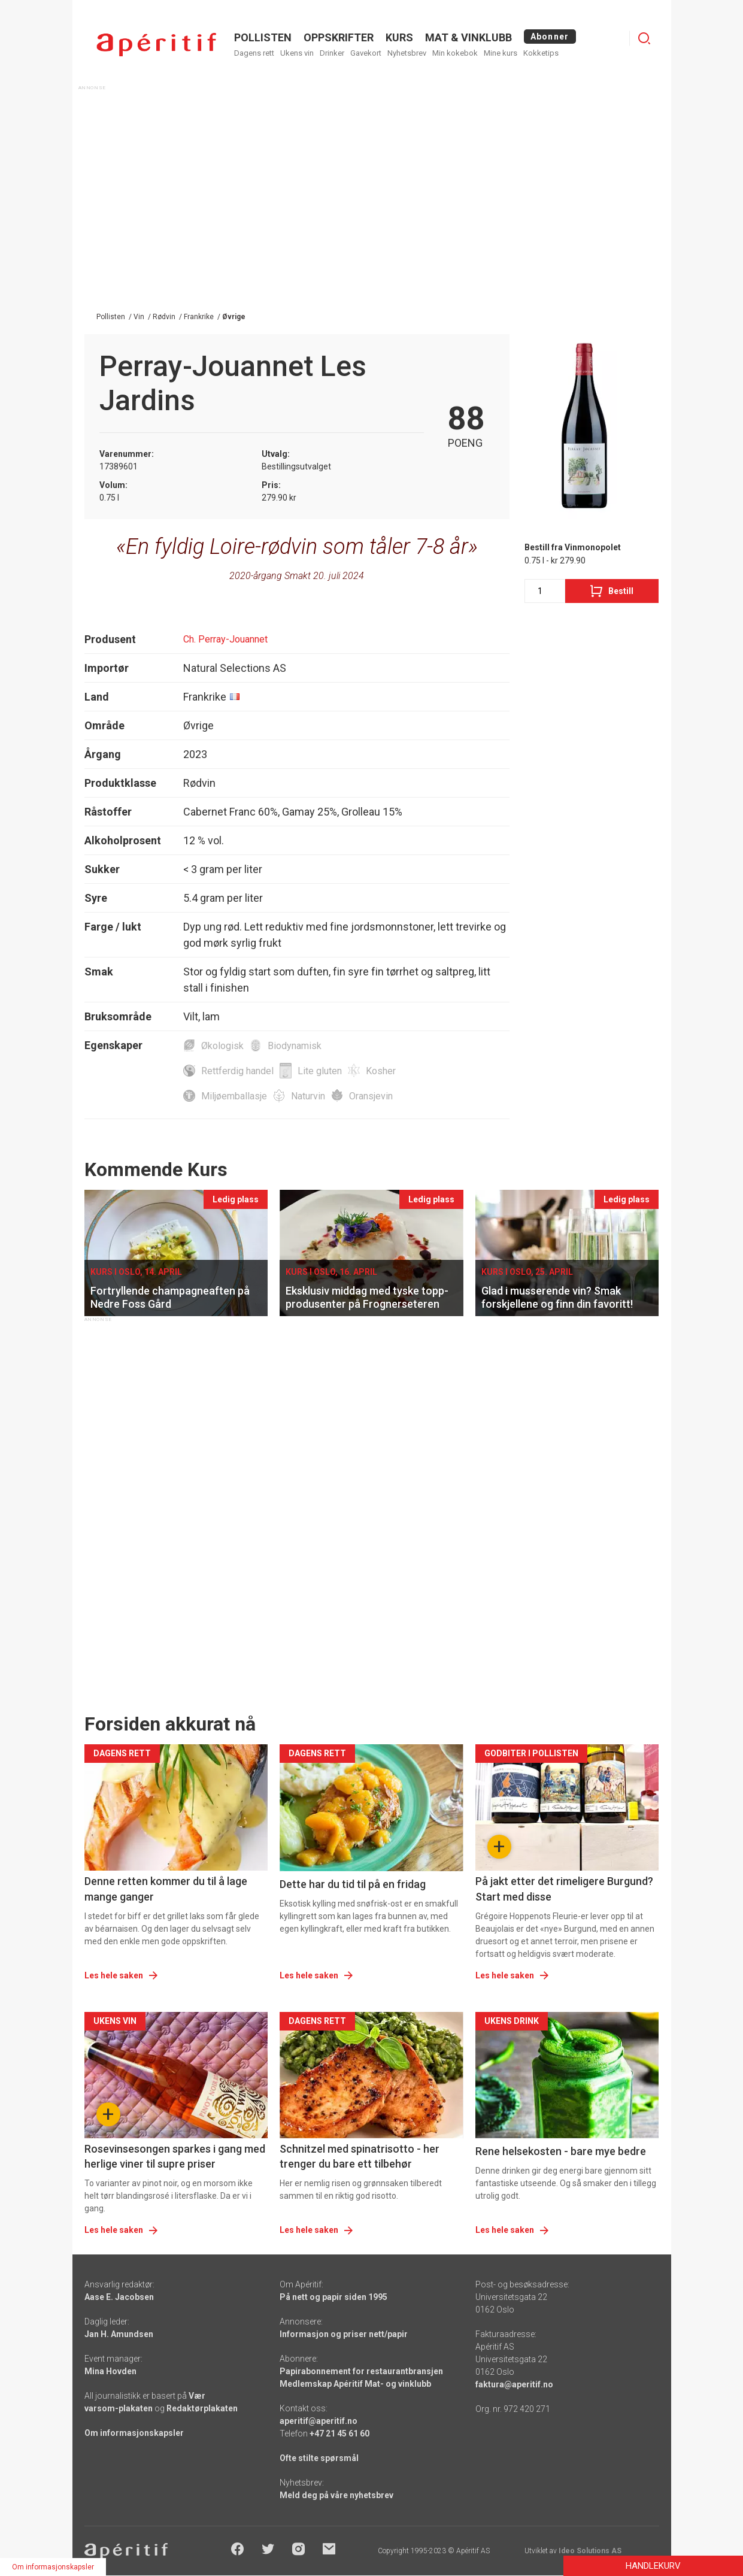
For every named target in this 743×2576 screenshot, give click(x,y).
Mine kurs (500, 53)
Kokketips (541, 53)
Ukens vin (297, 53)
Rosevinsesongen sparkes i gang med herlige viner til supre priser (174, 2156)
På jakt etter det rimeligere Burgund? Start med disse (564, 1888)
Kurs (399, 37)
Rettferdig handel (237, 1071)
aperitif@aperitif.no (318, 2421)
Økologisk (222, 1045)
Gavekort (365, 53)
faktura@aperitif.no (514, 2384)
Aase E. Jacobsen (119, 2297)
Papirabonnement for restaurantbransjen (361, 2371)
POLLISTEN (263, 37)
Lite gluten (320, 1071)
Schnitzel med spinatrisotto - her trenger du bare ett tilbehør (359, 2156)
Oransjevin (371, 1096)
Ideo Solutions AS (590, 2551)
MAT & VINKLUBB (468, 37)
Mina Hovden (110, 2371)
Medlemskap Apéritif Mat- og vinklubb (355, 2384)
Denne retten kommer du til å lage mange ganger (165, 1888)
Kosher (381, 1071)
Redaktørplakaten (202, 2408)
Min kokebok (455, 53)
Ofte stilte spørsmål (319, 2458)
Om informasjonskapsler (134, 2433)
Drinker (332, 53)
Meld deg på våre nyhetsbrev (336, 2495)
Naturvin (308, 1096)
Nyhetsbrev (406, 53)
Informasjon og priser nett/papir (344, 2334)
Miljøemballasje (234, 1096)
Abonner (549, 36)
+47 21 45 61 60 (339, 2433)
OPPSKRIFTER (339, 37)
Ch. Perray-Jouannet (225, 639)
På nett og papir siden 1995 (333, 2297)
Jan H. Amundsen (118, 2334)
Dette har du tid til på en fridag (353, 1884)
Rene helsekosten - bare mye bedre (560, 2151)
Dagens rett (254, 53)
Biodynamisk (295, 1045)
